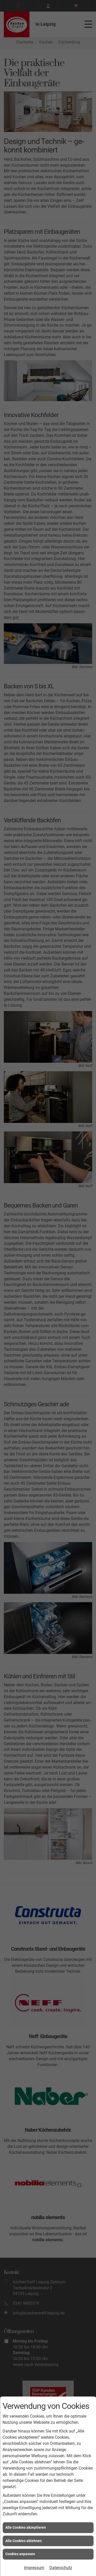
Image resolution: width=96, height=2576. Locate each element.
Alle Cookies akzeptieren (25, 2527)
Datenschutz (60, 2567)
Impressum (34, 2567)
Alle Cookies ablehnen (23, 2541)
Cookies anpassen (20, 2554)
